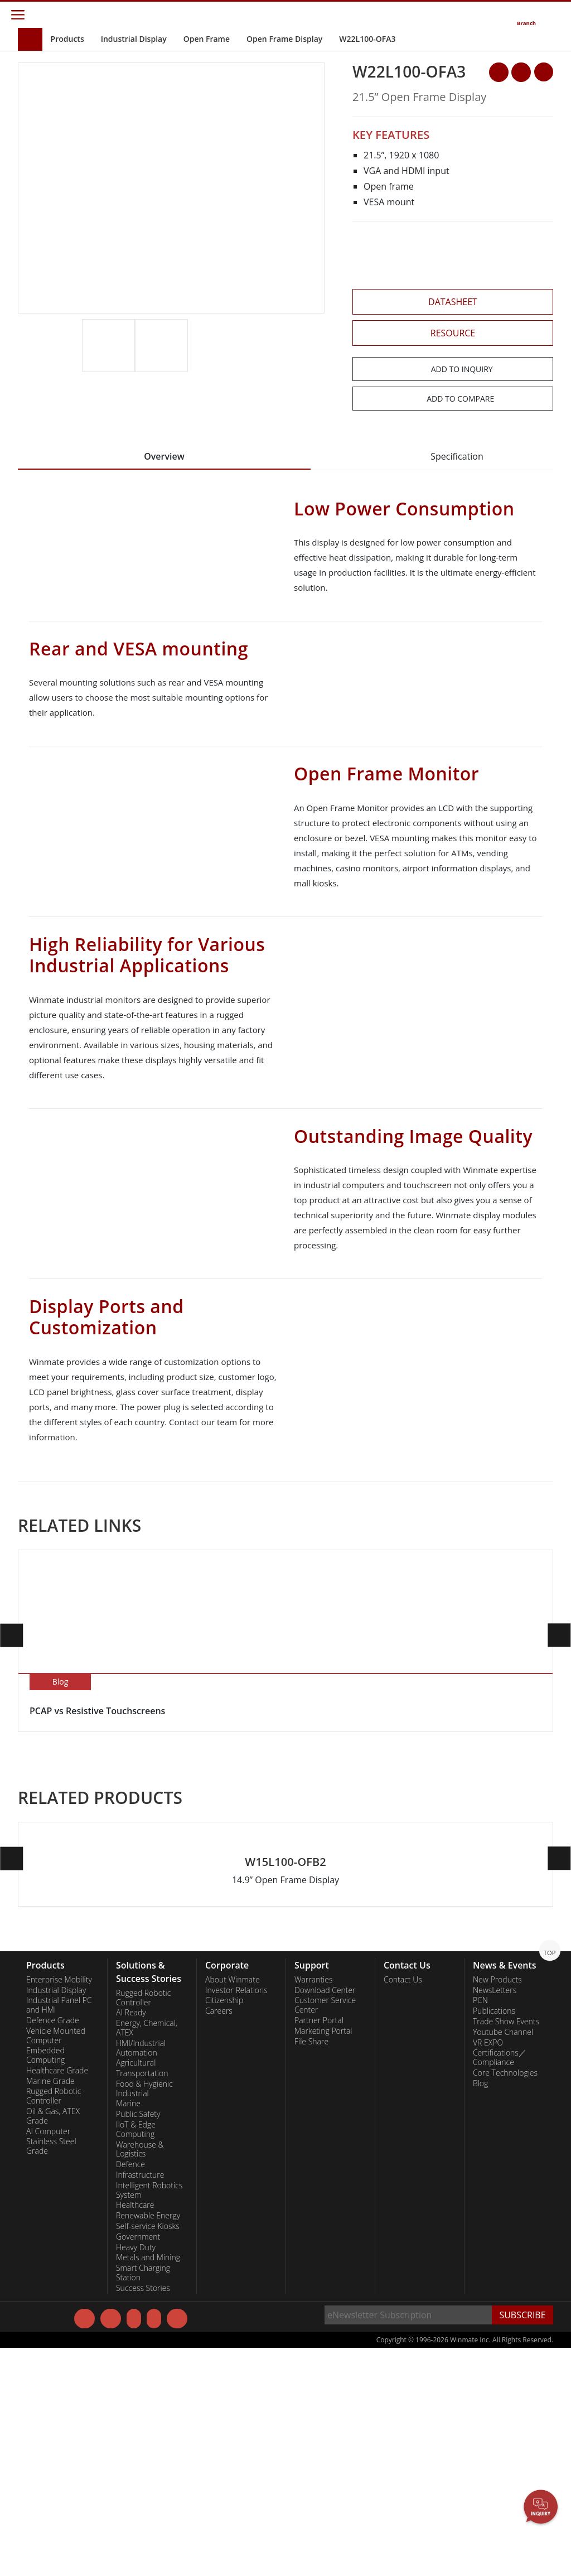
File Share (311, 2267)
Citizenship (224, 2226)
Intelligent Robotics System (149, 2416)
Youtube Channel (503, 2258)
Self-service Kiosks (148, 2452)
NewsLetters (494, 2216)
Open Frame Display (284, 38)
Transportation (142, 2299)
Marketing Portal (323, 2257)
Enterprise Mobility (59, 2206)
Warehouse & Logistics (140, 2375)
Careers (219, 2237)
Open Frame (206, 38)
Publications (494, 2237)
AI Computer (48, 2357)
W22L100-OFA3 (367, 38)
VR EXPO (488, 2268)
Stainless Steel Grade (51, 2372)
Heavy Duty (136, 2473)
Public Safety (138, 2340)
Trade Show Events (506, 2247)
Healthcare (135, 2431)
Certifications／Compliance (499, 2283)
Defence (130, 2390)
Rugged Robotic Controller (53, 2322)
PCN (480, 2226)
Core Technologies (505, 2299)
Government (138, 2463)
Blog (480, 2309)
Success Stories (143, 2514)
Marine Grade (50, 2307)
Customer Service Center (325, 2231)
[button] (317, 358)
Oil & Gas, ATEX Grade (53, 2342)
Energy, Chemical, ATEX (146, 2254)
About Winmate (232, 2206)
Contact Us (403, 2206)
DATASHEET (452, 302)
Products (67, 38)
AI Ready (131, 2239)
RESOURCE (453, 333)
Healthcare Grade (57, 2297)
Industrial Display (134, 38)
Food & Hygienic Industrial (144, 2314)
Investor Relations (236, 2216)
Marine (128, 2329)
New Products (497, 2206)
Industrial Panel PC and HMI (59, 2231)
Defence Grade (52, 2246)
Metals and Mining (148, 2483)
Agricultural (136, 2289)
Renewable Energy (148, 2442)
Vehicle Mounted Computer (55, 2261)
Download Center (325, 2216)
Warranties (313, 2206)
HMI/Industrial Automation (141, 2274)
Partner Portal (318, 2246)
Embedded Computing (45, 2281)
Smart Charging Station (143, 2499)
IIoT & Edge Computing (136, 2355)
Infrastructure (140, 2401)
